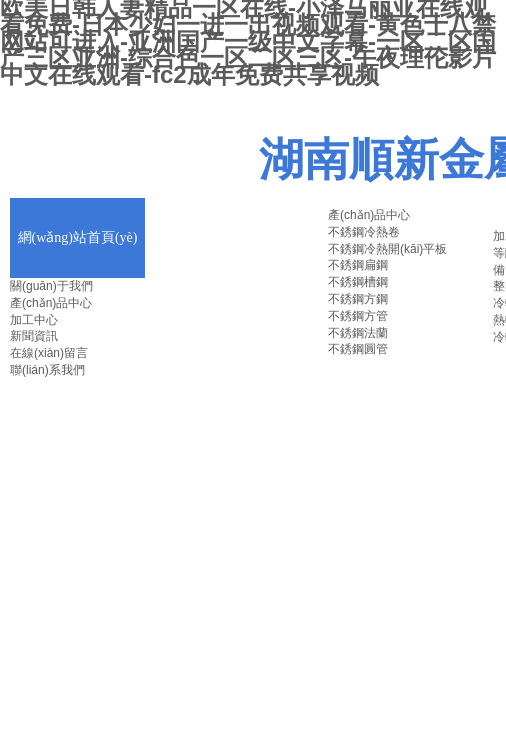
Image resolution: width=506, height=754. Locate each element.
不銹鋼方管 (358, 316)
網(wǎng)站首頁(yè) (78, 237)
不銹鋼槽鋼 (358, 282)
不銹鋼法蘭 (358, 333)
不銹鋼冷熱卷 (364, 232)
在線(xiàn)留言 (49, 353)
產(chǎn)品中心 (51, 303)
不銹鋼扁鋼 (358, 265)
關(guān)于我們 (51, 286)
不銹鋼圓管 (358, 349)
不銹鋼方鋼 (358, 299)
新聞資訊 (34, 336)
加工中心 (34, 320)
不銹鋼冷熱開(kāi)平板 (387, 249)
